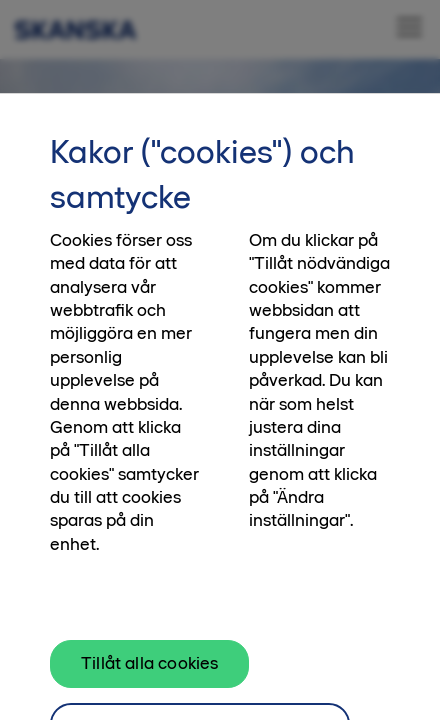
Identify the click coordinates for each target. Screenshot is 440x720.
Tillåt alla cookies (149, 672)
